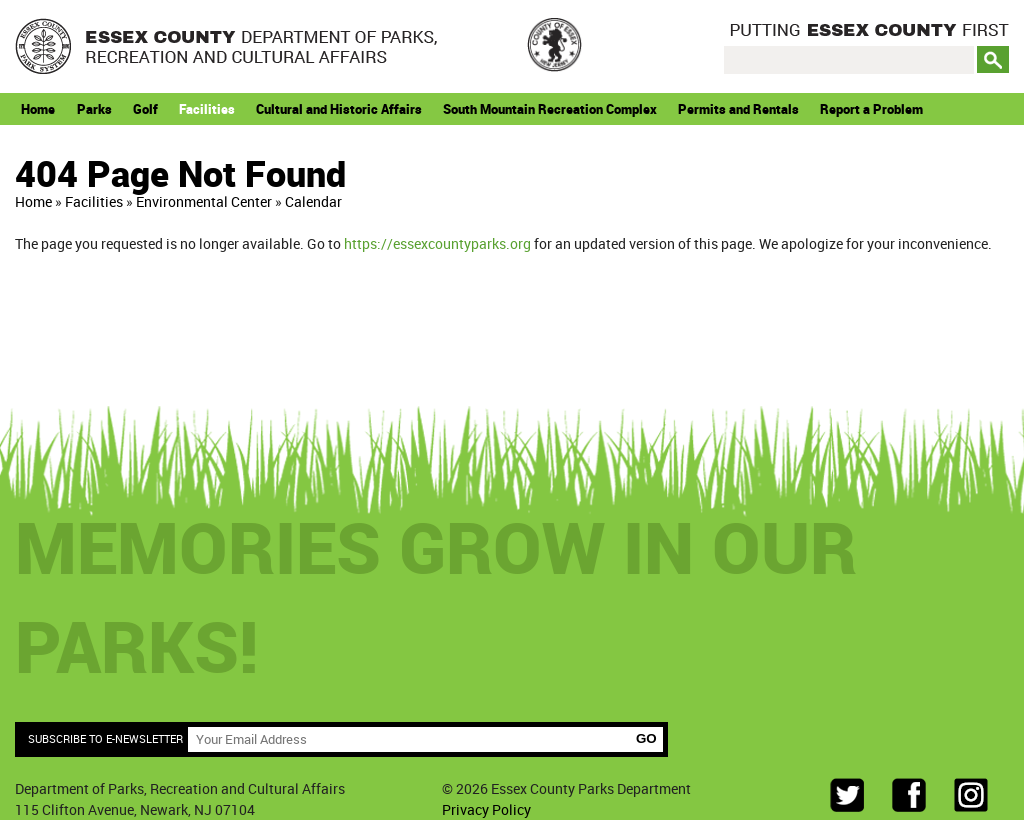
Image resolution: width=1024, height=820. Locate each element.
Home (38, 109)
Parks (94, 109)
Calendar (313, 201)
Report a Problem (871, 109)
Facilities (207, 109)
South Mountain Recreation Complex (550, 109)
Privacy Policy (486, 809)
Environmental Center (204, 201)
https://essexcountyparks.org (437, 243)
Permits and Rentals (738, 109)
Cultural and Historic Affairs (339, 109)
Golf (145, 109)
